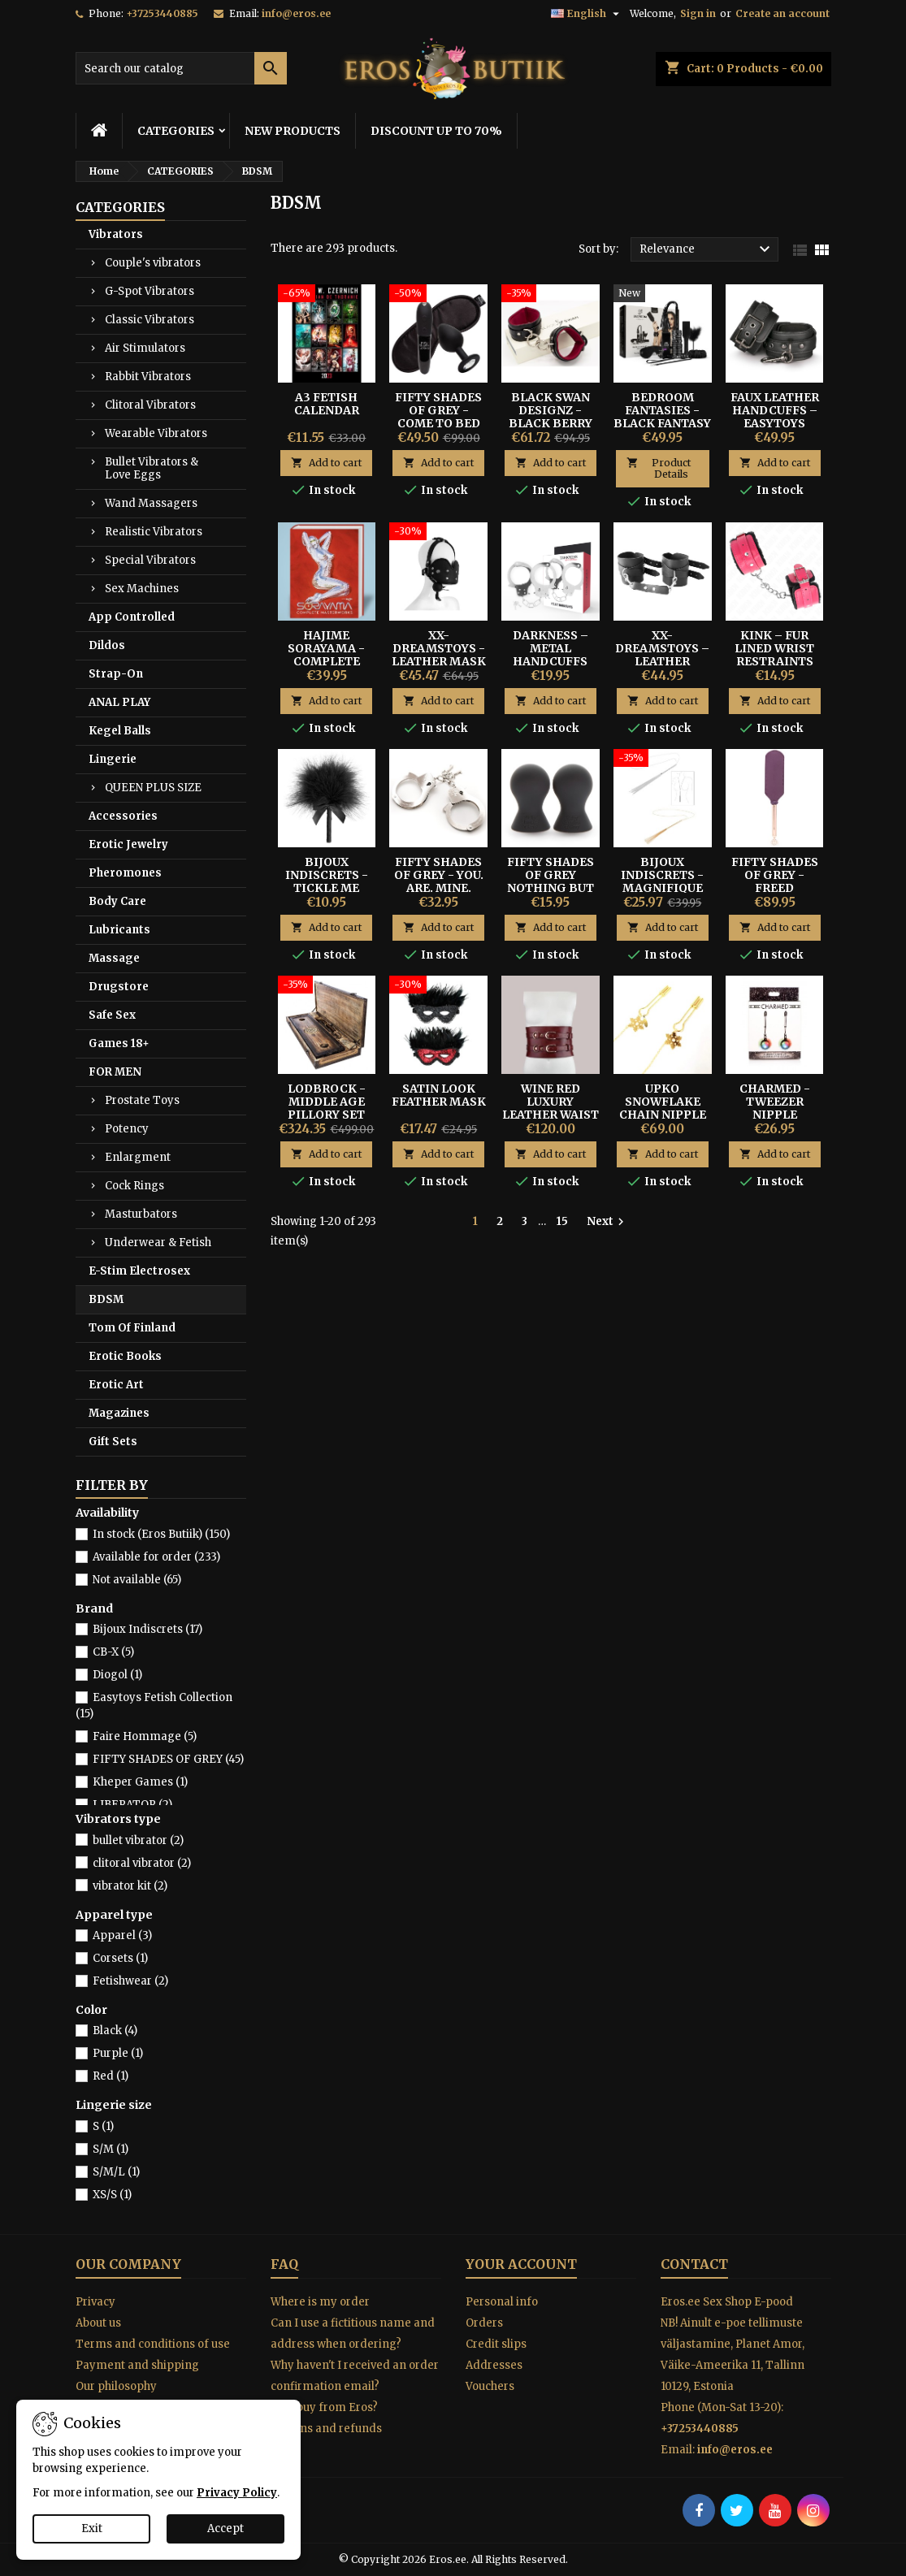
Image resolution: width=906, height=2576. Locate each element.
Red (110, 2076)
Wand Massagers (151, 503)
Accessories (123, 816)
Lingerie (113, 759)
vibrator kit (130, 1886)
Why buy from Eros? (324, 2407)
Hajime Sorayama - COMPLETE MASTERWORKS (327, 655)
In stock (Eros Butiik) (161, 1534)
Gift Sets (113, 1441)
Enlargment (138, 1157)
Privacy (95, 2302)
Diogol (117, 1675)
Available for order (156, 1557)
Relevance (707, 249)
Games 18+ (119, 1043)
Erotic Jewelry (128, 844)
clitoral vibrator (142, 1863)
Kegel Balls (120, 731)
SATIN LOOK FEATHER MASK (439, 1095)
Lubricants (119, 930)
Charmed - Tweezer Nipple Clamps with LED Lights (774, 1114)
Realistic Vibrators (153, 532)
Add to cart (326, 463)
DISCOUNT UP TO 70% (436, 130)
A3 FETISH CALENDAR (326, 404)
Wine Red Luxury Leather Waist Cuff (550, 1108)
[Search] (181, 68)
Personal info (502, 2302)
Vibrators (116, 234)
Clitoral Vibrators (150, 405)
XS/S (112, 2195)
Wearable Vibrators (156, 433)
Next (607, 1221)
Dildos (107, 645)
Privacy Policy (237, 2493)
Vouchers (490, 2386)
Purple (118, 2053)
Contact (694, 2264)
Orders (484, 2323)
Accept (225, 2528)
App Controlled (132, 617)
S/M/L (116, 2172)
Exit (91, 2528)
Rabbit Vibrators (148, 376)
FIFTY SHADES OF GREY (168, 1759)
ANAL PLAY (119, 702)
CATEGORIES (176, 130)
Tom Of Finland (132, 1328)
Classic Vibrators (149, 320)
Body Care (117, 901)
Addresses (494, 2365)
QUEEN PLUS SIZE (153, 787)
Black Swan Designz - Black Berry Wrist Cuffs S (550, 417)
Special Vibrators (150, 560)
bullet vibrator (138, 1840)
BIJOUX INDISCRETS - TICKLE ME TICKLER (326, 881)
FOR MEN (115, 1072)
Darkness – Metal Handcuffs (550, 648)
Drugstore (119, 987)
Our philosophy (116, 2386)
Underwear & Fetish (158, 1242)
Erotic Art (116, 1385)
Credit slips (496, 2344)
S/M (110, 2149)
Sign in (698, 13)
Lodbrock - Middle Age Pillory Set (327, 1101)
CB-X (113, 1652)
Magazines (119, 1413)
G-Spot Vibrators (149, 291)
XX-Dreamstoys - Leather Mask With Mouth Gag (439, 661)
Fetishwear (130, 1981)
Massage (114, 958)
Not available (137, 1580)
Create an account (782, 13)
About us (98, 2323)
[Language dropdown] (587, 14)
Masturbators (141, 1214)
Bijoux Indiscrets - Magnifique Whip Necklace (662, 888)
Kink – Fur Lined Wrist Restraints (774, 648)
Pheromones (125, 873)
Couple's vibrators (153, 263)
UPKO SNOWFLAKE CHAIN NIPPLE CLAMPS (662, 1108)
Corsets (120, 1958)
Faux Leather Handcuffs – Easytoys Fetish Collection (774, 423)
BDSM (106, 1299)
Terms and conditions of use (153, 2344)
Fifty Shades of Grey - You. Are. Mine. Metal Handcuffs (438, 888)
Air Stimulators (145, 348)
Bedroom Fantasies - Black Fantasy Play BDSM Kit (662, 417)
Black (115, 2030)
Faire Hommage (145, 1736)
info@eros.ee (296, 13)
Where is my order (320, 2302)
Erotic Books (125, 1356)
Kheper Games (140, 1782)
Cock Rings (134, 1186)
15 (562, 1221)
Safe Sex (112, 1015)
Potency (127, 1129)
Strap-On (116, 674)
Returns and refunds (326, 2428)
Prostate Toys (142, 1100)
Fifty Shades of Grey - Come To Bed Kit (438, 417)
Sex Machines (142, 588)
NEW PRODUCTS (292, 130)
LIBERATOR (132, 1805)
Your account (521, 2264)
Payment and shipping (137, 2365)
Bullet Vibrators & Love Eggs (151, 468)
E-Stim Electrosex (139, 1271)
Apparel (122, 1935)
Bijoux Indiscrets (147, 1629)
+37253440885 (162, 13)
